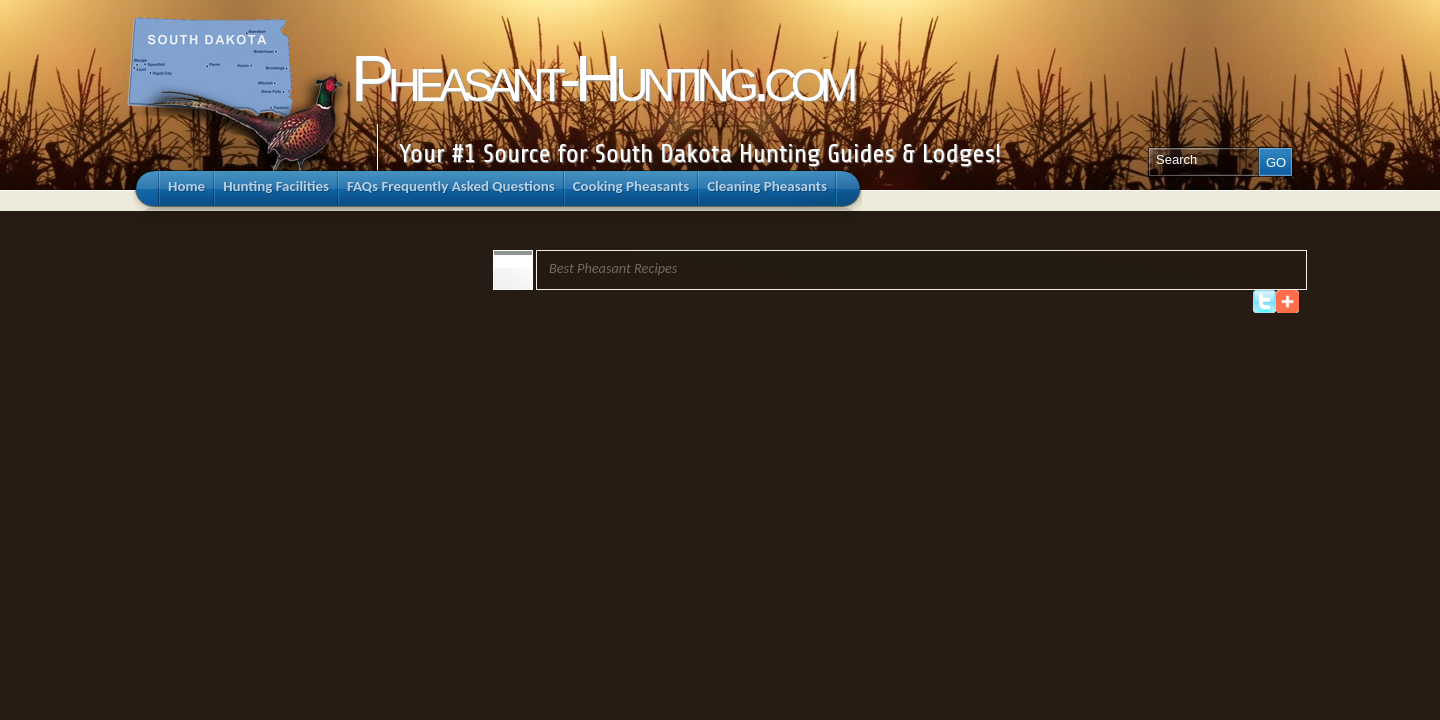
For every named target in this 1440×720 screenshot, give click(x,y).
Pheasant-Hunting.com (601, 78)
